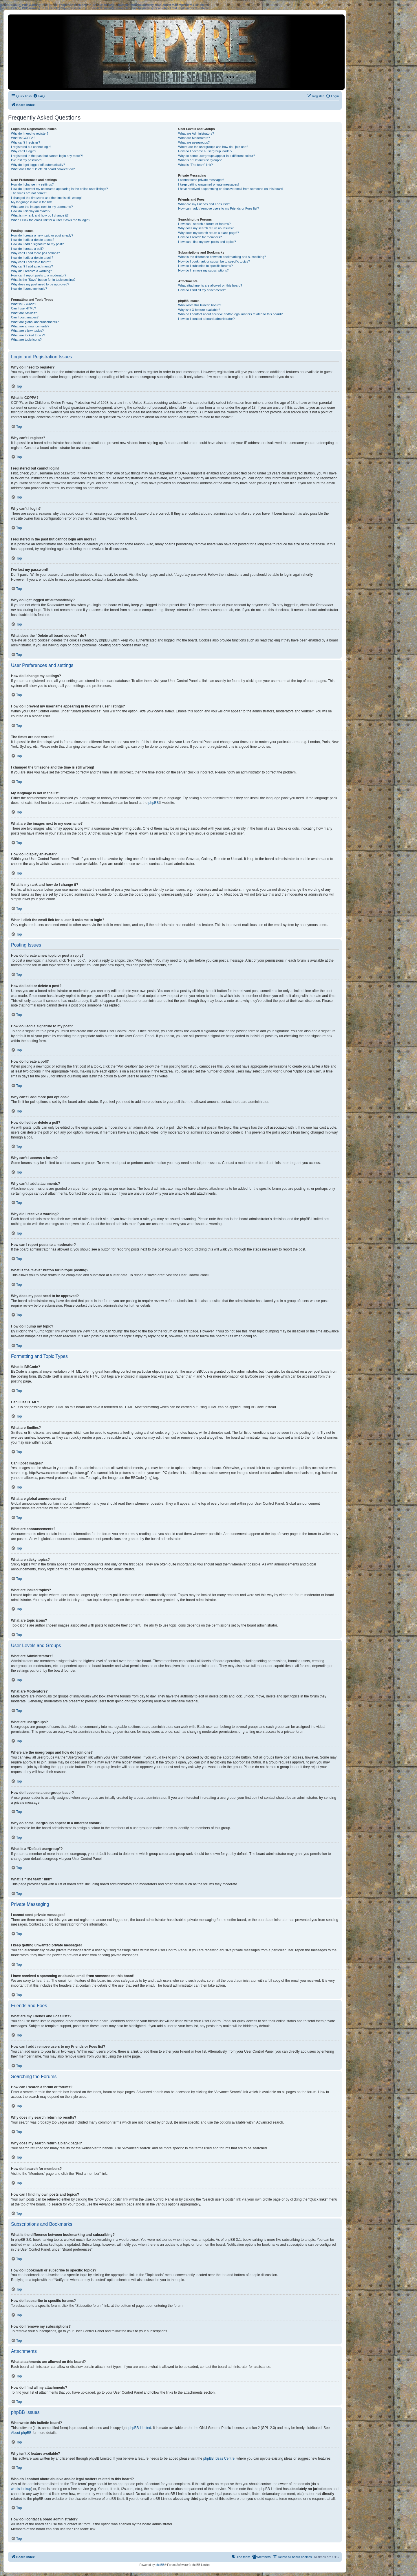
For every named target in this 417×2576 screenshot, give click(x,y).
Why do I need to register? (29, 133)
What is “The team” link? (195, 164)
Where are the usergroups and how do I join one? (213, 146)
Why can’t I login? (23, 151)
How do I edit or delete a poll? (32, 257)
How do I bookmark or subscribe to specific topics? (214, 261)
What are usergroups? (194, 142)
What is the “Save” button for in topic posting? (43, 279)
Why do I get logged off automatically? (38, 164)
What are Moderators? (194, 138)
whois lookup (21, 2489)
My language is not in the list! (31, 202)
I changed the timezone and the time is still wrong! (46, 197)
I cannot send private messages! (201, 179)
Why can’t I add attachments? (32, 266)
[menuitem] (39, 96)
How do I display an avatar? (30, 211)
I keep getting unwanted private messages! (208, 184)
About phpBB (21, 2433)
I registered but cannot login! (31, 146)
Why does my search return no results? (205, 228)
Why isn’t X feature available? (199, 309)
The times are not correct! (29, 193)
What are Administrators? (196, 133)
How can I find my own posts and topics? (207, 241)
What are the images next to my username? (42, 206)
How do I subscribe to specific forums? (205, 265)
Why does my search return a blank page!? (208, 232)
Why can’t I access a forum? (31, 262)
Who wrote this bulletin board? (199, 305)
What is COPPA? (23, 138)
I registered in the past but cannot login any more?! (47, 155)
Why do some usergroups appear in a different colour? (216, 155)
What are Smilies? (24, 313)
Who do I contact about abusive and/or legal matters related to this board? (230, 314)
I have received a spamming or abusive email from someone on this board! (231, 188)
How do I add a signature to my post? (37, 244)
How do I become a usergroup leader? (205, 151)
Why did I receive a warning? (31, 271)
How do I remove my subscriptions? (203, 270)
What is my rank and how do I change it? (40, 215)
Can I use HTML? (23, 308)
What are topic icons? (26, 339)
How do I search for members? (200, 237)
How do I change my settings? (32, 184)
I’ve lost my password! (26, 160)
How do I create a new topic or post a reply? (42, 235)
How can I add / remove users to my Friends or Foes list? (218, 208)
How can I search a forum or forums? (204, 223)
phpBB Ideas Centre (219, 2458)
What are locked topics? (28, 335)
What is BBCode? (23, 304)
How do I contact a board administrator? (206, 318)
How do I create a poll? (27, 248)
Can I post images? (25, 317)
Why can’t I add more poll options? (35, 253)
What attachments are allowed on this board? (210, 285)
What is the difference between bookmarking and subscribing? (222, 256)
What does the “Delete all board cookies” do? (43, 169)
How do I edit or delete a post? (32, 239)
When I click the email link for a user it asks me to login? (50, 220)
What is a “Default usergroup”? (200, 160)
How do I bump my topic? (29, 288)
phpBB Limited (140, 2428)
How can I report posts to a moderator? (38, 275)
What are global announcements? (35, 322)
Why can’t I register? (25, 142)
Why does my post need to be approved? (40, 284)
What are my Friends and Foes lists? (204, 204)
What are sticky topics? (27, 330)
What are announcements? (30, 326)
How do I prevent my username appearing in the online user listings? (59, 188)
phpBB (153, 803)
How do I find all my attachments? (202, 290)
